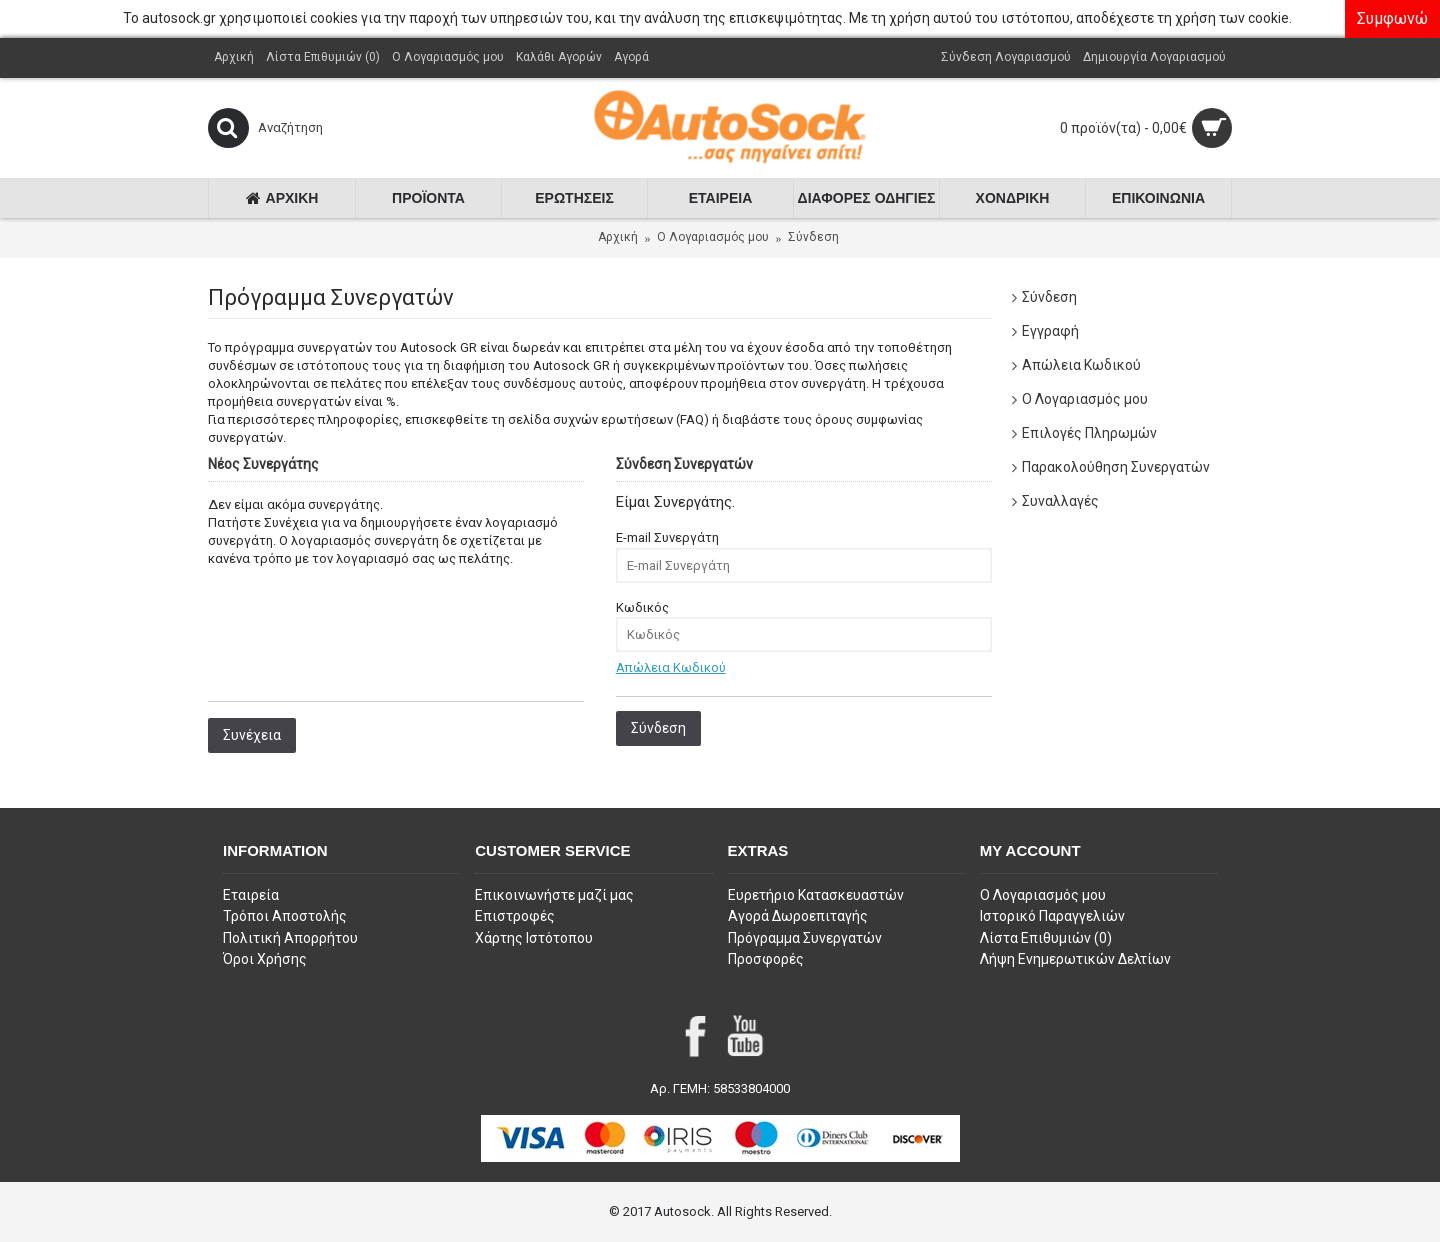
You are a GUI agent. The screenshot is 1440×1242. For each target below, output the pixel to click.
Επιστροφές (515, 916)
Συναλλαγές (1060, 501)
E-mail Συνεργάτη (667, 537)
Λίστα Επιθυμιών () (1046, 938)
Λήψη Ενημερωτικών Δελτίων (1075, 959)
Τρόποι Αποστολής (285, 916)
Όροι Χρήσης (265, 959)
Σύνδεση (813, 237)
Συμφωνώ (1392, 18)
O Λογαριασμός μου (713, 237)
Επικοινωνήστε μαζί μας (554, 895)
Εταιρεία (251, 895)
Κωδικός (642, 607)
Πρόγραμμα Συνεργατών (805, 938)
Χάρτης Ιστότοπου (534, 938)
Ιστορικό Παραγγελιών (1052, 916)
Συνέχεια (252, 735)
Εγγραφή (1050, 331)
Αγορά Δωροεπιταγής (798, 916)
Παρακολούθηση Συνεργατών (1116, 467)
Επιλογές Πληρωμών (1089, 433)
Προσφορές (766, 959)
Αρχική (618, 237)
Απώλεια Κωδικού (1081, 365)
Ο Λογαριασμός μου (1085, 399)
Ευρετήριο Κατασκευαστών (816, 895)
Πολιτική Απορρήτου (290, 938)
